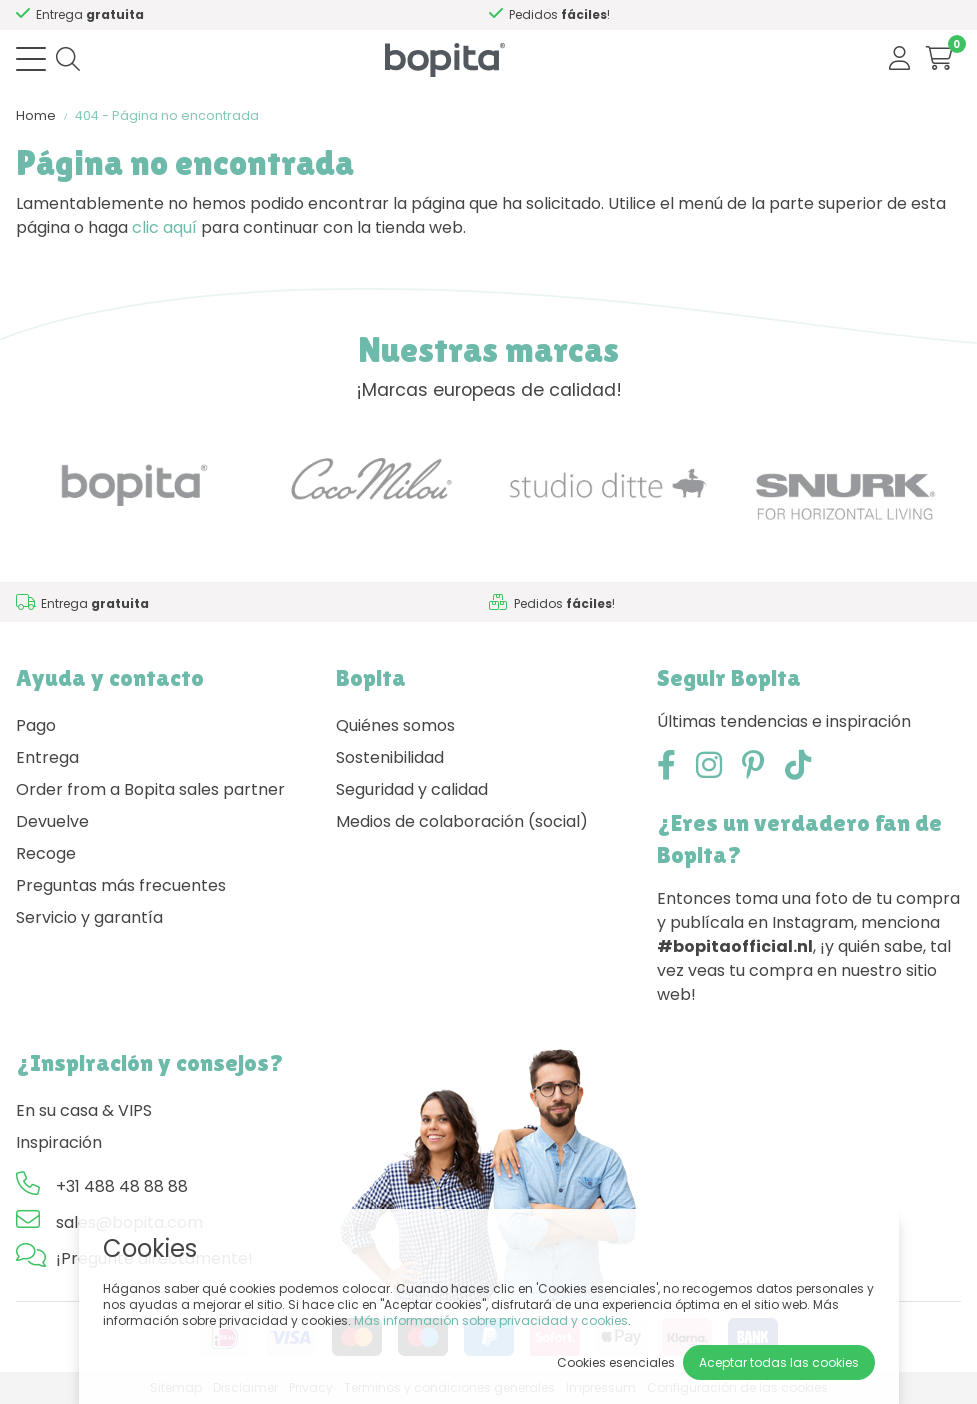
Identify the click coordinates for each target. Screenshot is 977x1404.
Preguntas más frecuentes (121, 885)
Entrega (47, 757)
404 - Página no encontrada (167, 115)
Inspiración (59, 1142)
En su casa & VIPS (84, 1110)
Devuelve (52, 821)
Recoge (46, 853)
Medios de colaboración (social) (462, 821)
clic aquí (164, 227)
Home (36, 115)
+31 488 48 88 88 (122, 1186)
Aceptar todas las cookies (779, 1362)
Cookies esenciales (616, 1362)
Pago (36, 725)
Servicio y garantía (89, 917)
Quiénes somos (395, 725)
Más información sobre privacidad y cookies (491, 1320)
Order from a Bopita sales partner (150, 789)
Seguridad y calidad (412, 789)
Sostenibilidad (390, 757)
